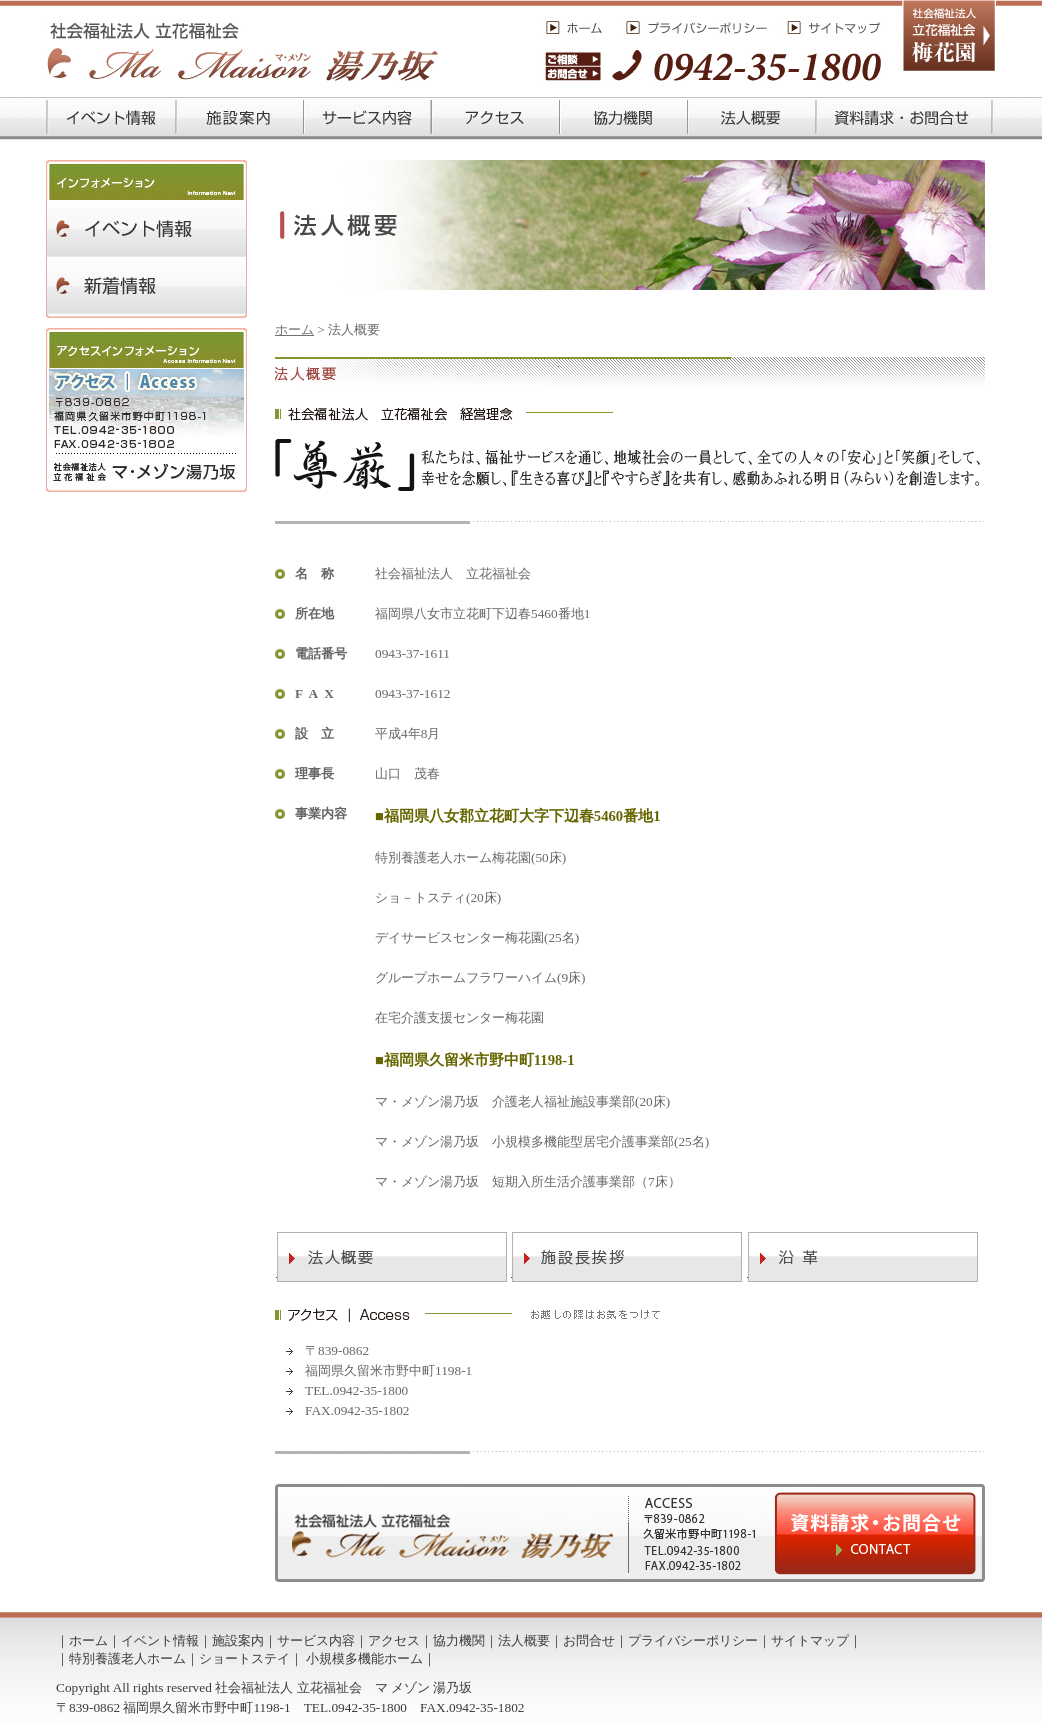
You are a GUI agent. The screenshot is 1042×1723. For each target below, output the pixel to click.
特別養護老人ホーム (127, 1658)
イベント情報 (160, 1640)
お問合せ (589, 1640)
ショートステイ (244, 1658)
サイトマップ (810, 1640)
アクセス (394, 1640)
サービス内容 (316, 1640)
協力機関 (459, 1640)
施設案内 (238, 1640)
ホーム (294, 329)
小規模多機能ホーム (364, 1658)
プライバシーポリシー (693, 1640)
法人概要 (524, 1640)
